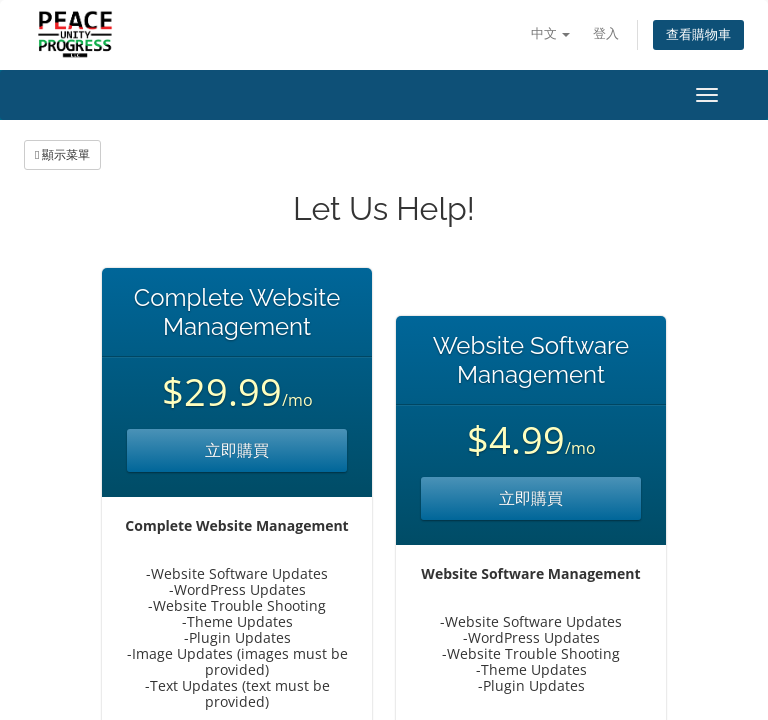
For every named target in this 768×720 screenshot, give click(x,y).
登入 (606, 33)
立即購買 (237, 450)
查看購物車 (698, 34)
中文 (550, 33)
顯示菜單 (62, 154)
